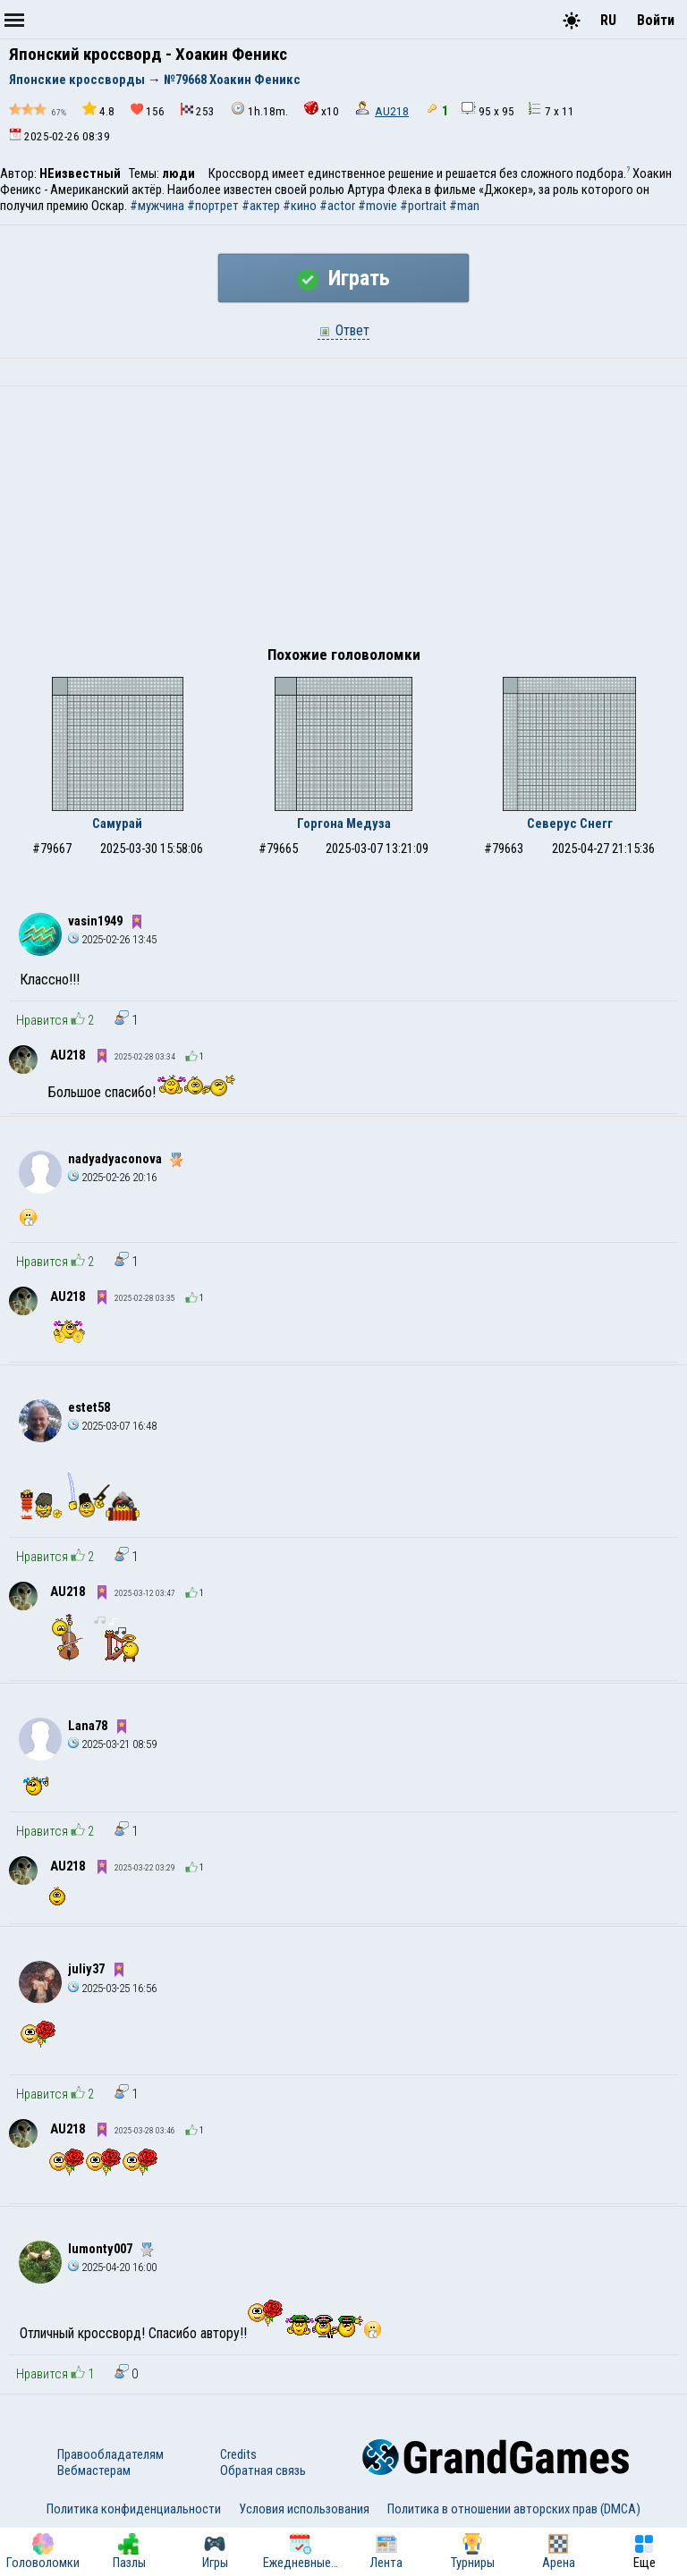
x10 (321, 109)
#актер (261, 206)
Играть (343, 278)
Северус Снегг (570, 823)
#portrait (423, 206)
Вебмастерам (94, 2470)
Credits (238, 2454)
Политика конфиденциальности (134, 2509)
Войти (655, 20)
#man (464, 206)
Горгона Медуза (344, 823)
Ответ (343, 330)
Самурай (117, 823)
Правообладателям (110, 2454)
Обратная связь (263, 2470)
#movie (377, 206)
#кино (300, 206)
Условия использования (304, 2509)
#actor (337, 206)
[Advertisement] (343, 520)
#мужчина (157, 206)
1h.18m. (259, 109)
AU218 (392, 111)
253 (198, 110)
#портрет (213, 206)
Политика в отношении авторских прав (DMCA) (513, 2509)
